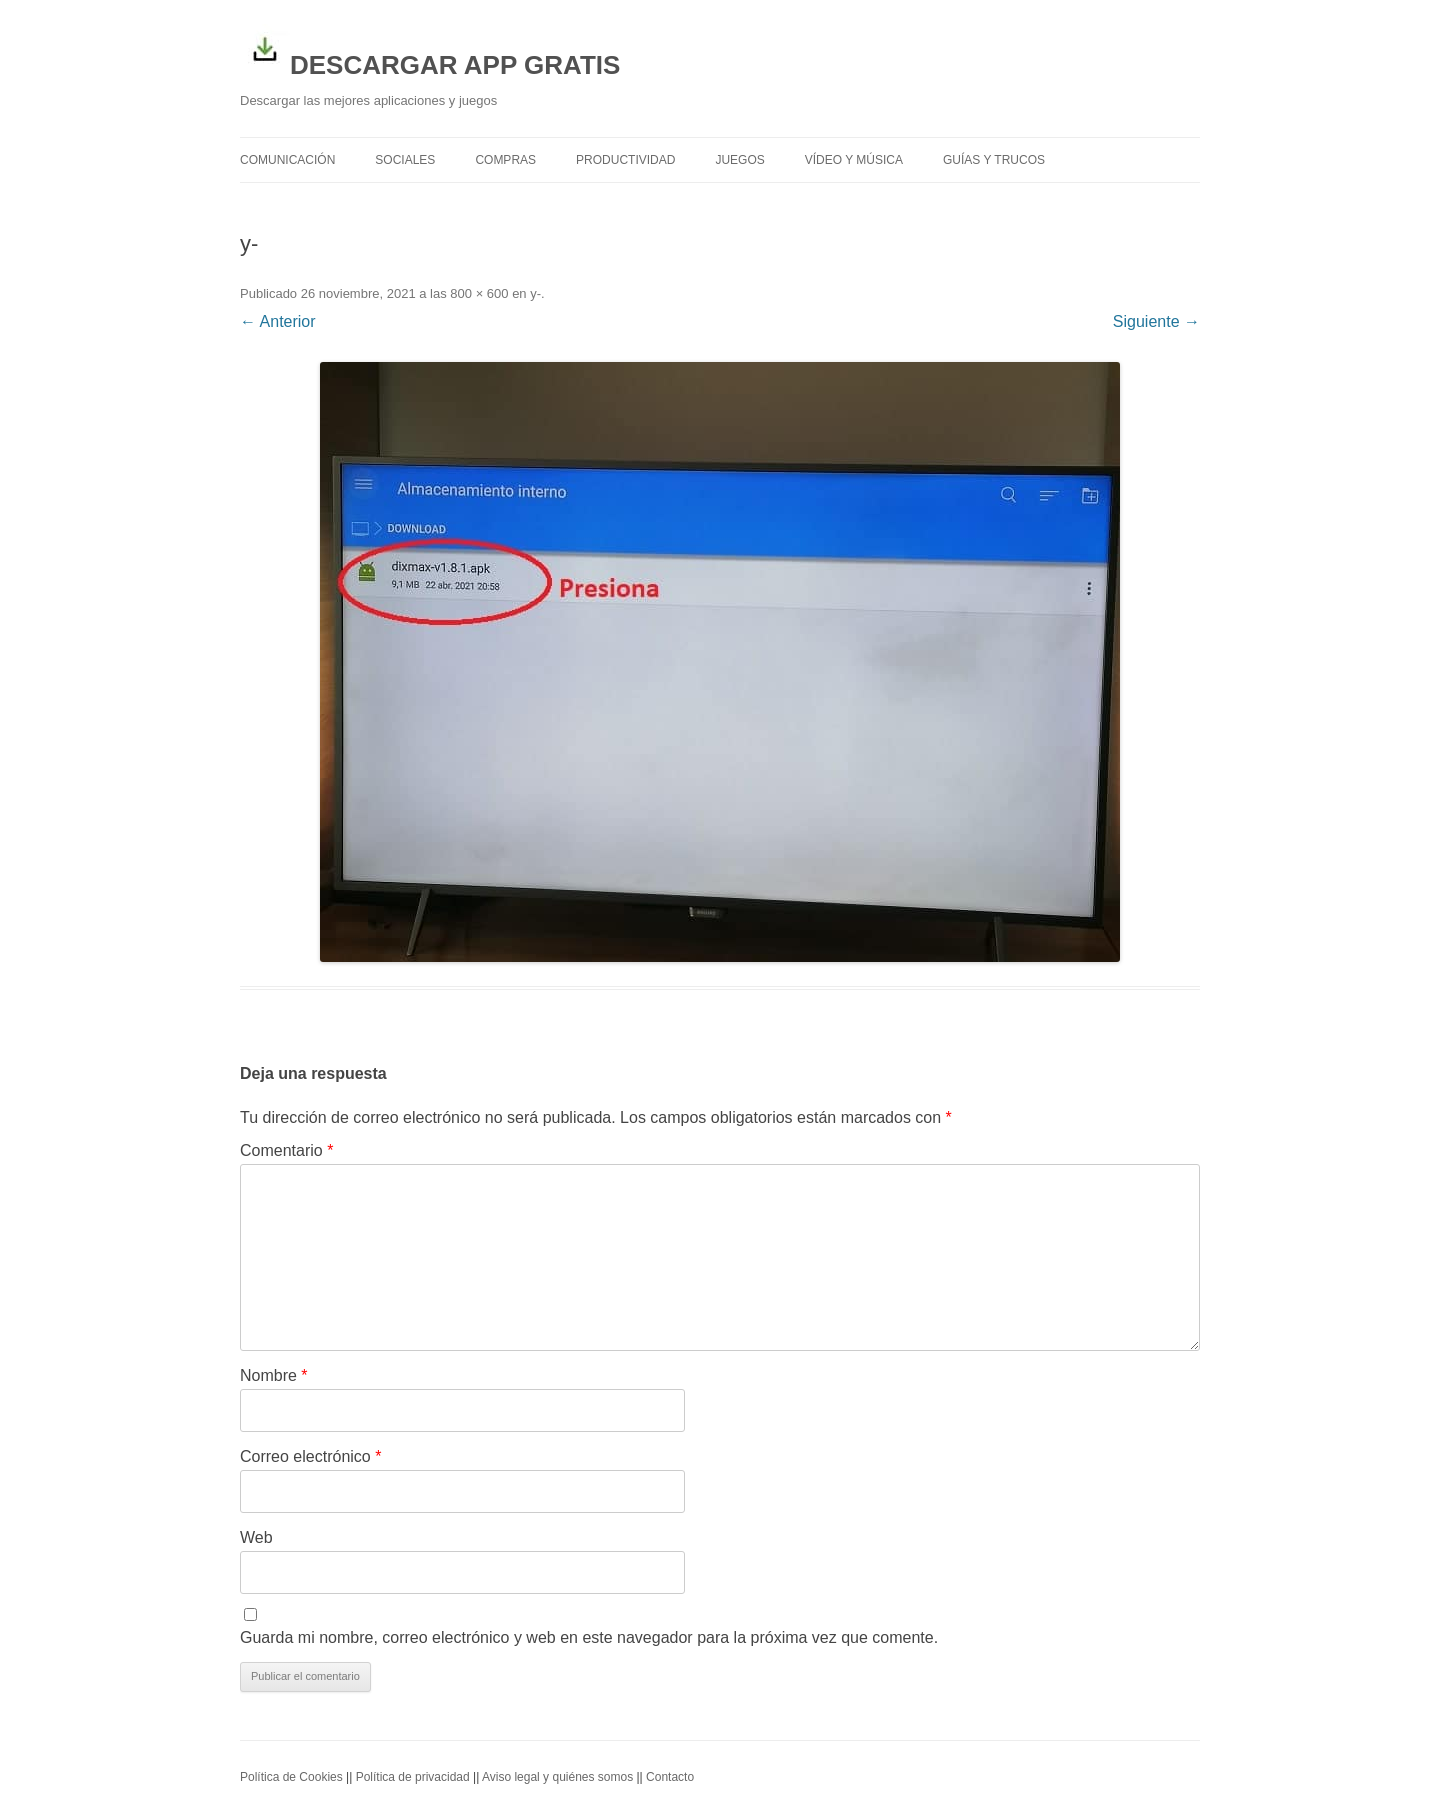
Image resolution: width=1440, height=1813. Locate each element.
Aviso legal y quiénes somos (557, 1777)
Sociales (405, 160)
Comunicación (287, 160)
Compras (505, 160)
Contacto (670, 1777)
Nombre (274, 1375)
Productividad (625, 160)
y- (535, 293)
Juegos (739, 160)
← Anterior (278, 321)
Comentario (286, 1150)
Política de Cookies (291, 1777)
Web (256, 1537)
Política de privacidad (413, 1777)
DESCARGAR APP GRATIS (430, 52)
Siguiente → (1156, 321)
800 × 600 (479, 293)
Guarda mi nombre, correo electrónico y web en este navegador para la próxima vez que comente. (589, 1637)
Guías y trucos (994, 160)
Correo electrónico (310, 1456)
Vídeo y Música (854, 160)
